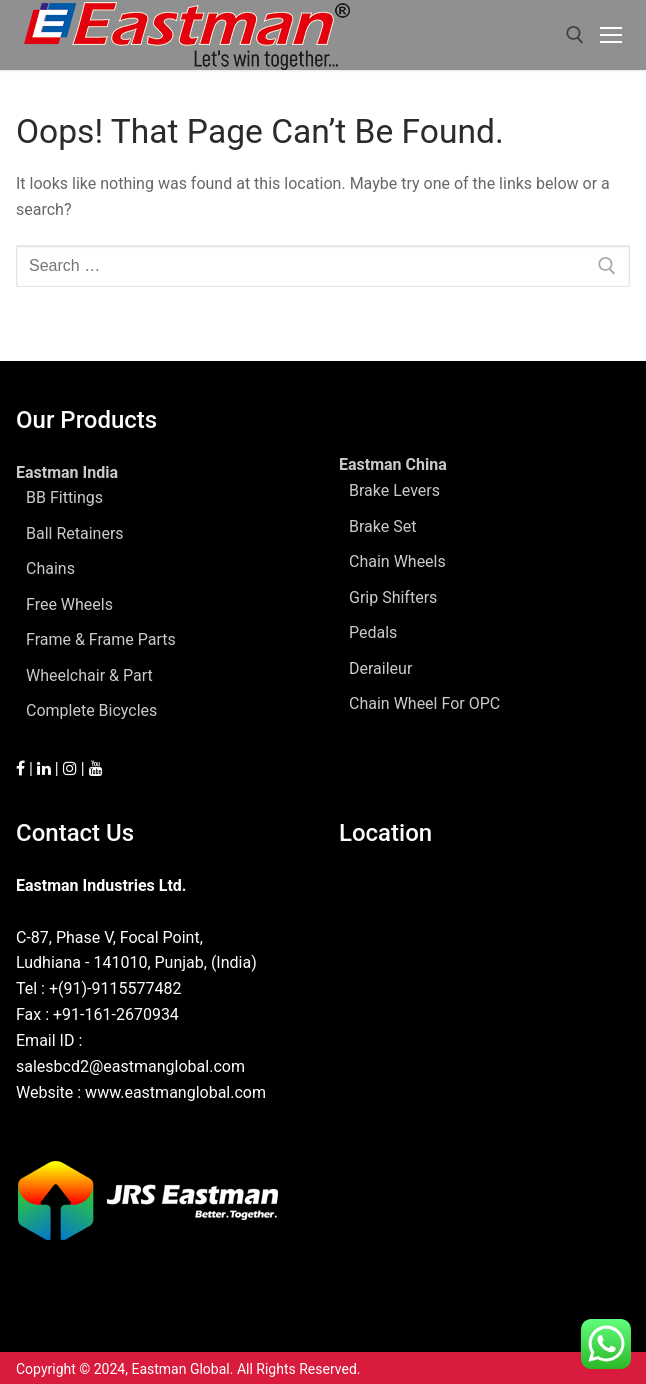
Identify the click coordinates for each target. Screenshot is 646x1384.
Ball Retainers (75, 533)
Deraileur (380, 668)
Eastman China (395, 464)
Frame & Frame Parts (101, 639)
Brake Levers (394, 490)
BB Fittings (64, 497)
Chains (50, 568)
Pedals (373, 632)
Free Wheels (69, 604)
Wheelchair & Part (89, 675)
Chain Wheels (397, 561)
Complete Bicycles (91, 710)
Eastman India (69, 472)
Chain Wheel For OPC (424, 703)
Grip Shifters (393, 597)
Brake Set (382, 526)
